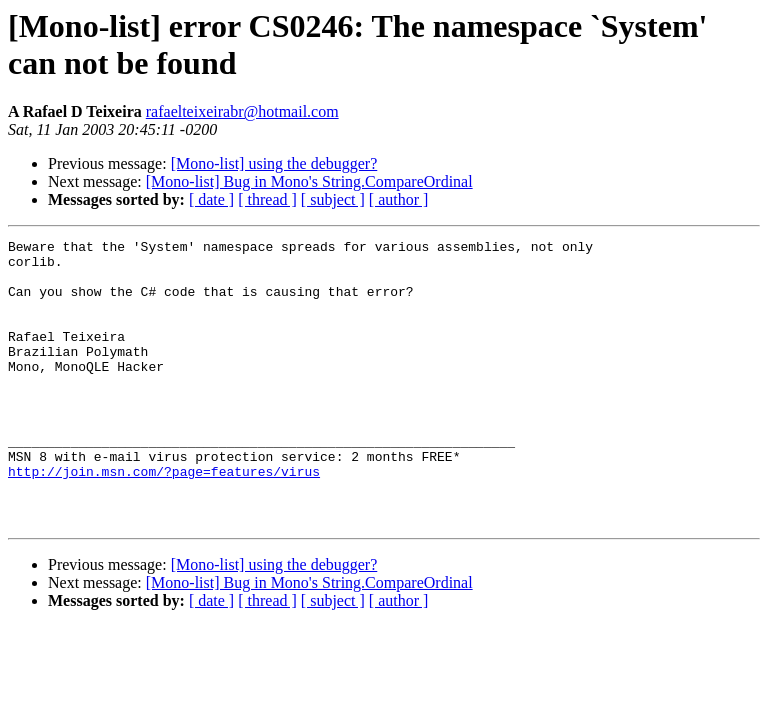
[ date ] (211, 199)
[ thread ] (267, 199)
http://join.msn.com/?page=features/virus (164, 519)
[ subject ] (333, 199)
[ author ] (399, 199)
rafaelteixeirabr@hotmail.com (242, 111)
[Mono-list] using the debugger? (274, 163)
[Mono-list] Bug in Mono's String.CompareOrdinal (309, 181)
